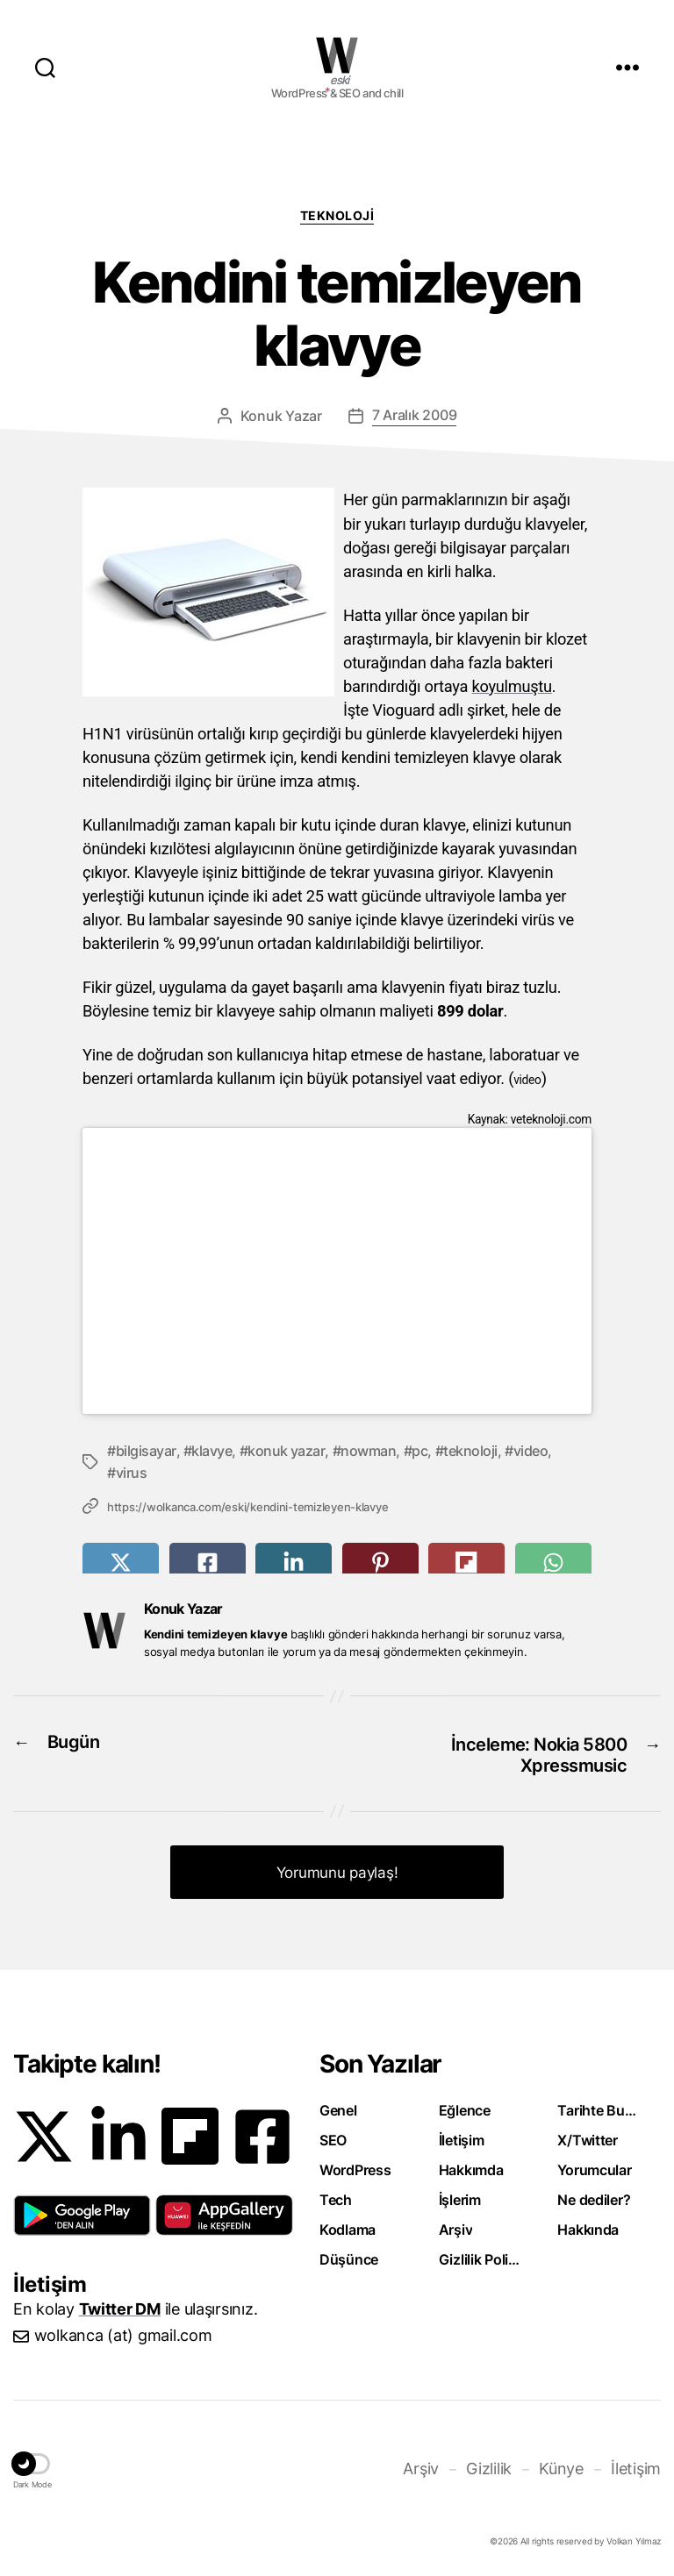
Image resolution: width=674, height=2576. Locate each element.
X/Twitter (587, 2135)
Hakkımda (471, 2164)
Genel (338, 2105)
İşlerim (460, 2194)
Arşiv (456, 2224)
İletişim (461, 2135)
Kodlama (347, 2224)
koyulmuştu (512, 685)
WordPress (355, 2164)
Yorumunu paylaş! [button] (337, 1867)
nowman (368, 1450)
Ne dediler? (593, 2194)
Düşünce (348, 2254)
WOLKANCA (337, 55)
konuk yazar (286, 1450)
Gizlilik (489, 2463)
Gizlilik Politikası (480, 2254)
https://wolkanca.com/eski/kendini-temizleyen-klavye (247, 1505)
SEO (333, 2135)
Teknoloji (337, 215)
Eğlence (465, 2105)
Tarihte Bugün (598, 2105)
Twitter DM (120, 2303)
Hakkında (588, 2224)
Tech (335, 2194)
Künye (561, 2463)
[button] (82, 2210)
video (531, 1450)
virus (131, 1471)
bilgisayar (146, 1450)
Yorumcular (594, 2164)
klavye (211, 1450)
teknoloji (470, 1450)
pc (419, 1450)
